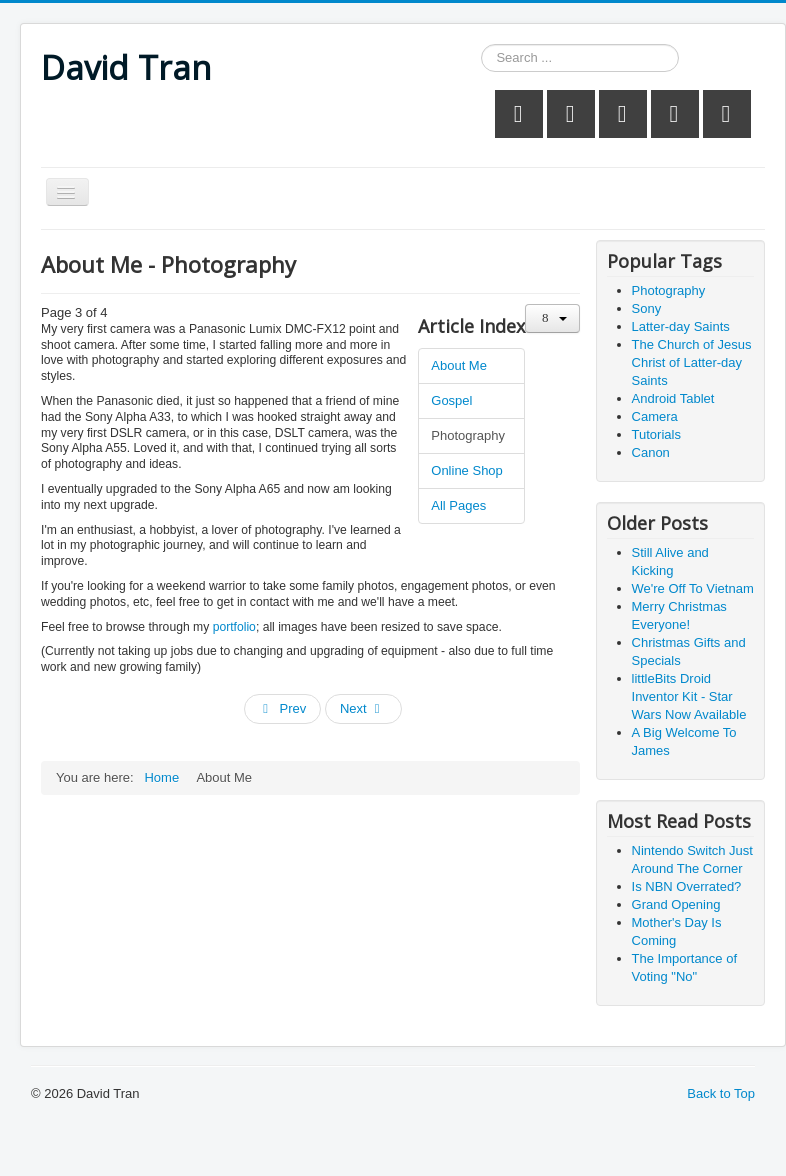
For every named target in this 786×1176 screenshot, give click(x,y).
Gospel (451, 400)
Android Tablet (673, 398)
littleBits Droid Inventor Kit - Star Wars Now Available (689, 696)
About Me (459, 365)
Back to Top (721, 1093)
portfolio (234, 627)
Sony (647, 308)
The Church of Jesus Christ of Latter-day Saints (692, 362)
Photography (468, 435)
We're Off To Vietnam (693, 588)
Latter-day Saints (681, 326)
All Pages (458, 505)
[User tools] (552, 318)
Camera (655, 416)
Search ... (481, 44)
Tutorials (656, 434)
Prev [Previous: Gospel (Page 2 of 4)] (283, 708)
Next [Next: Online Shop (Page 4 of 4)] (362, 708)
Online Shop (467, 470)
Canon (651, 452)
